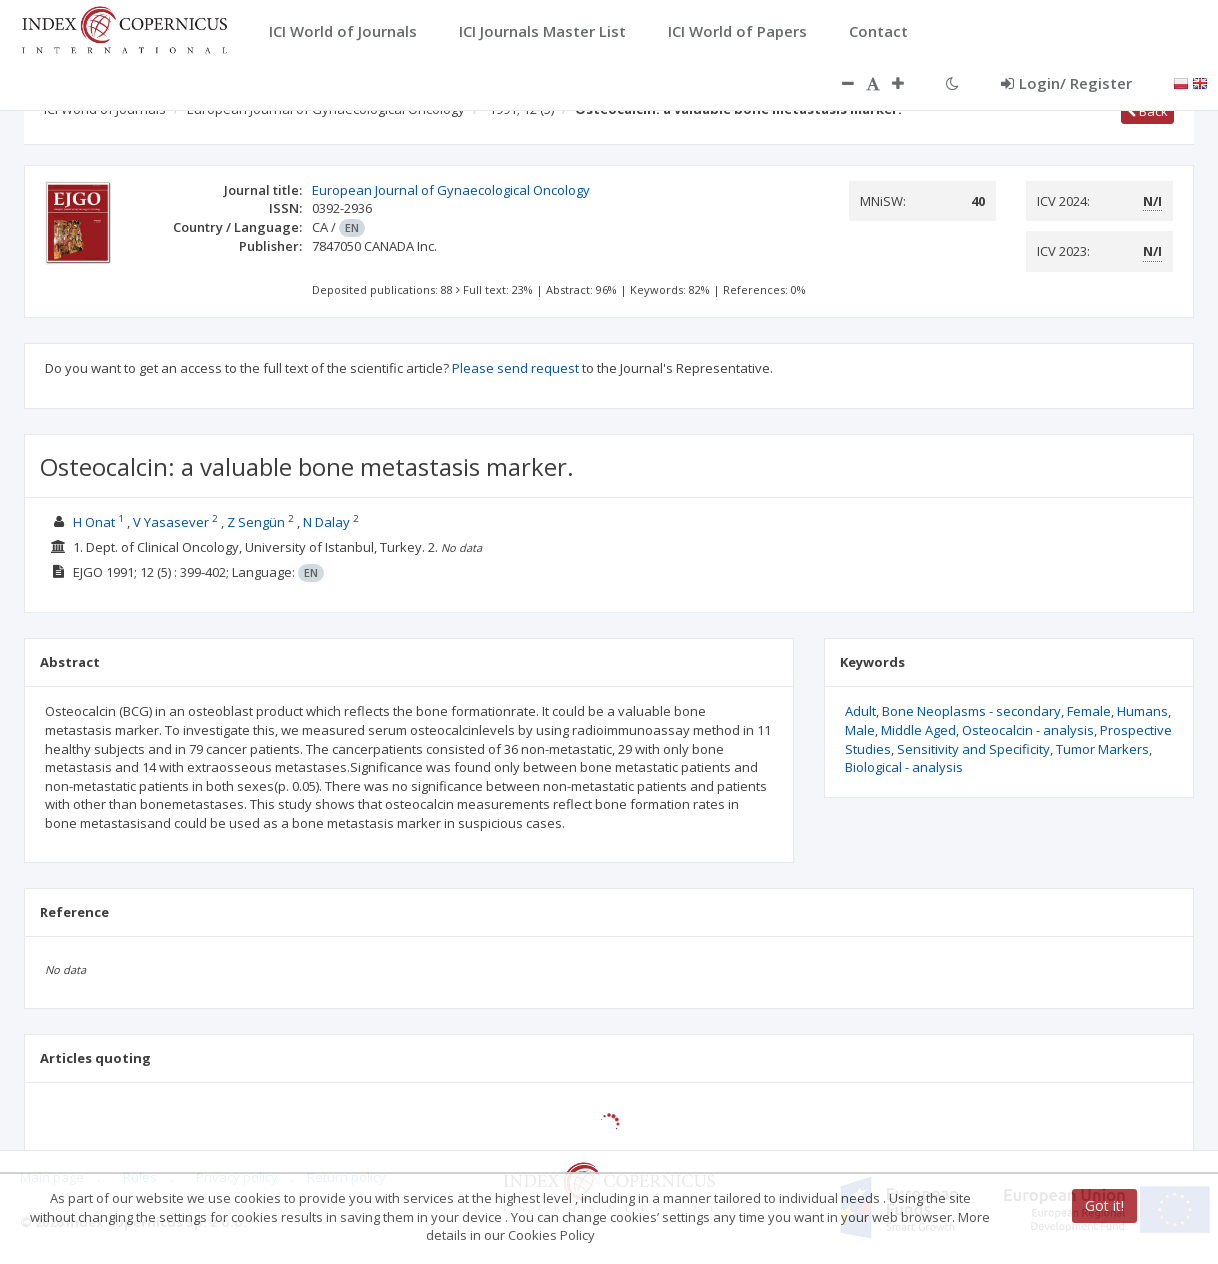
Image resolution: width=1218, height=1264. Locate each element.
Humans (1142, 711)
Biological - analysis (904, 767)
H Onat (94, 522)
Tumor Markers (1102, 749)
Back (1147, 111)
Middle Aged (918, 730)
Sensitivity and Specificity (973, 749)
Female (1089, 711)
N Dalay (326, 522)
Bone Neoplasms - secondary (971, 711)
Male (860, 730)
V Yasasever (171, 522)
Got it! (1104, 1205)
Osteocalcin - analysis (1028, 730)
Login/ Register (1066, 83)
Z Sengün (256, 522)
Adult (860, 711)
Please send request (515, 368)
